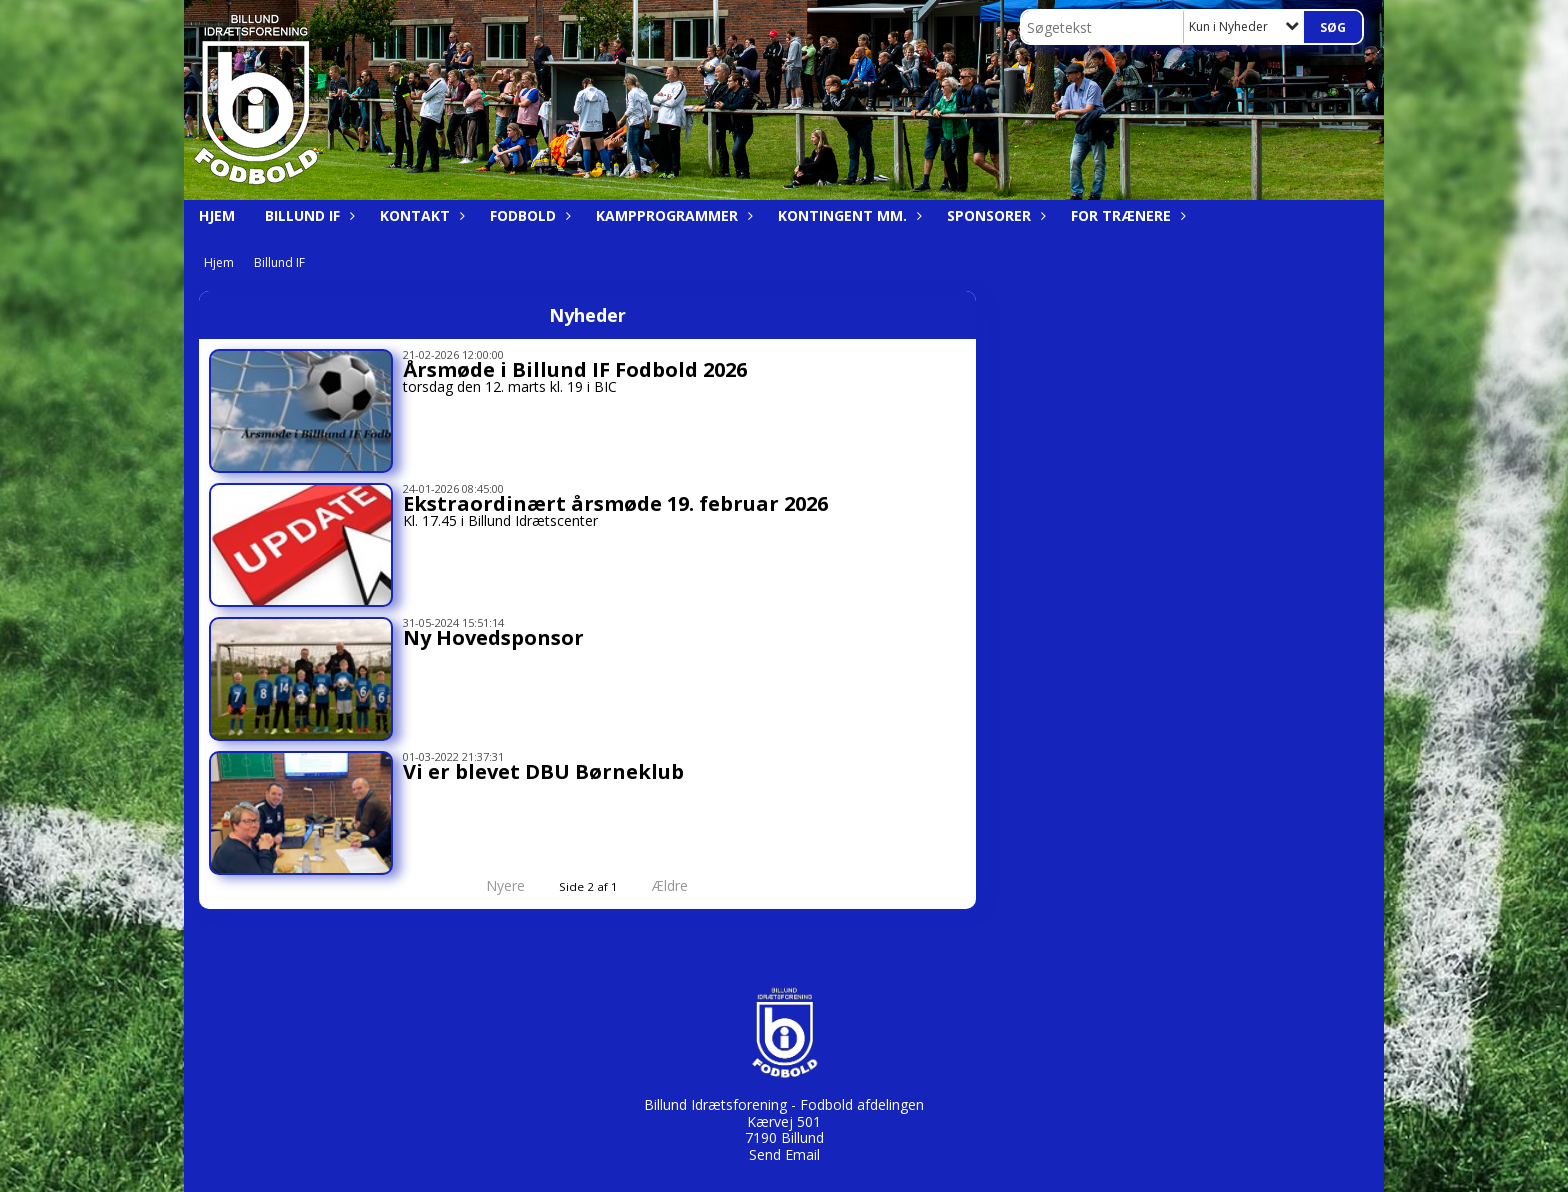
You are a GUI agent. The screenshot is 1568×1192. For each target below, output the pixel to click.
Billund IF (307, 215)
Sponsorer (994, 215)
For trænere (1126, 215)
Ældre (684, 885)
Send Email (784, 1154)
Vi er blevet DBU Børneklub (543, 771)
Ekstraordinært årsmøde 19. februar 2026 (615, 503)
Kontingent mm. (847, 215)
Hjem (217, 215)
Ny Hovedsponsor (493, 637)
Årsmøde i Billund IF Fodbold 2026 (575, 369)
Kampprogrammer (672, 215)
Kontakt (420, 215)
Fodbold (528, 215)
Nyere (493, 885)
